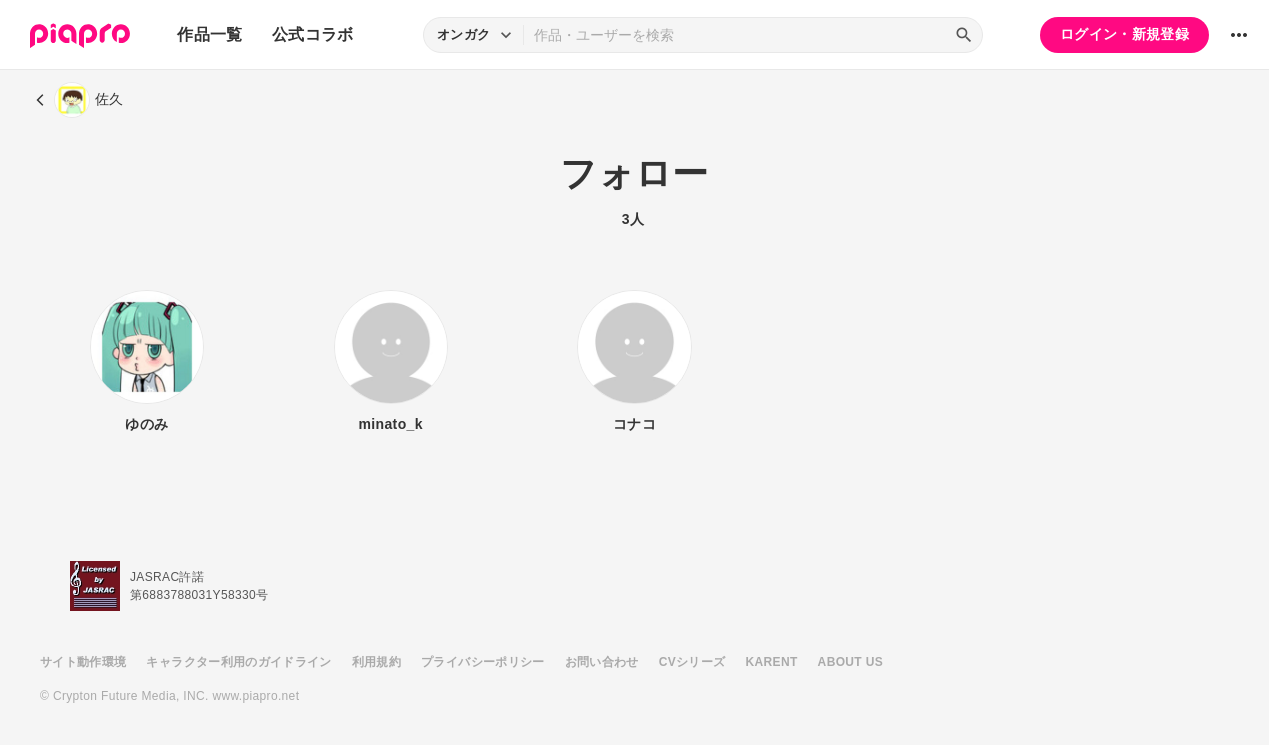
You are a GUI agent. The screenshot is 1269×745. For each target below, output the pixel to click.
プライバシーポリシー (483, 662)
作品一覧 (209, 34)
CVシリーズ (692, 662)
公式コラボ (313, 34)
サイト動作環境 (83, 662)
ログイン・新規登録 (1124, 34)
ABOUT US (850, 662)
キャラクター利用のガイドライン (238, 662)
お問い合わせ (602, 662)
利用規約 (376, 662)
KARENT (772, 662)
